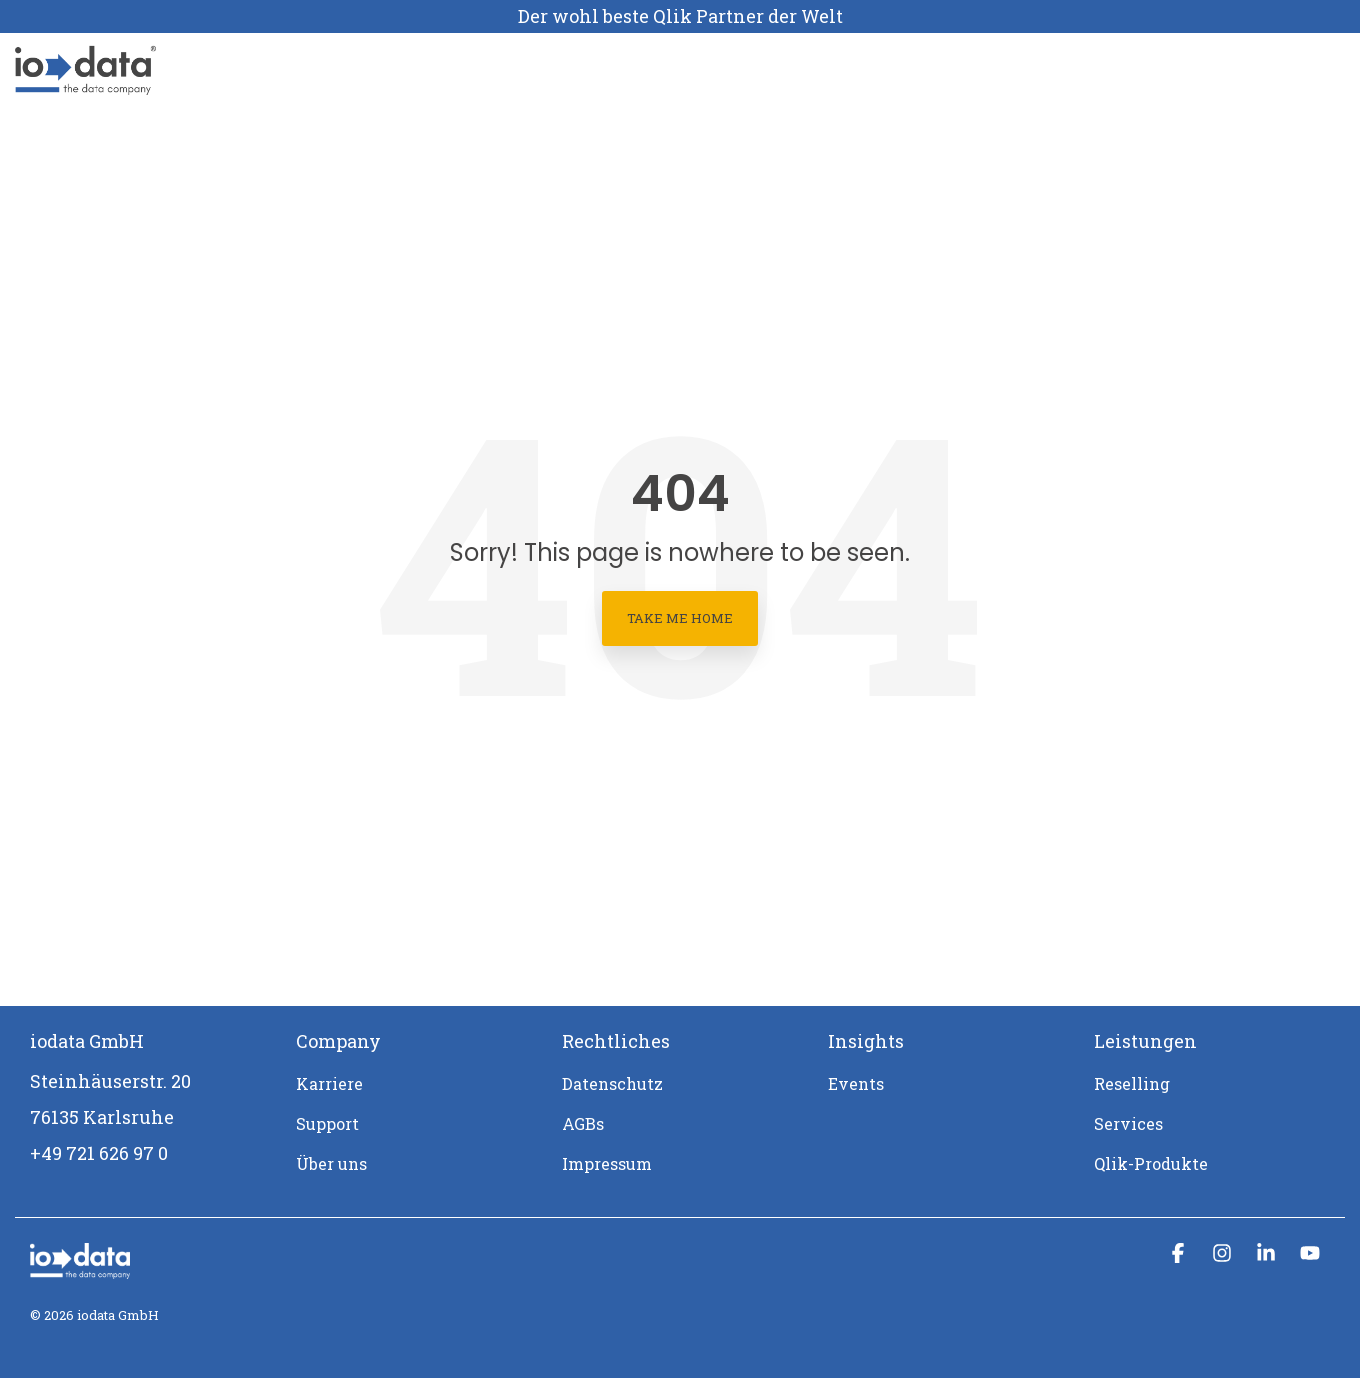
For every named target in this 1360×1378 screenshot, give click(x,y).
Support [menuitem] (327, 1123)
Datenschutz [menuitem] (612, 1083)
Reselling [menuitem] (1132, 1083)
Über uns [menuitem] (331, 1163)
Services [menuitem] (1128, 1123)
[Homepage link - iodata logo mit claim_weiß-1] (80, 1268)
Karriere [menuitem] (329, 1083)
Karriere (677, 70)
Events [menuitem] (856, 1083)
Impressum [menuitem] (607, 1163)
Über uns (582, 70)
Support (767, 70)
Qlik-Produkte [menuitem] (1151, 1163)
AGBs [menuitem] (583, 1123)
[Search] (1297, 70)
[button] (1180, 1253)
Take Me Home (680, 618)
